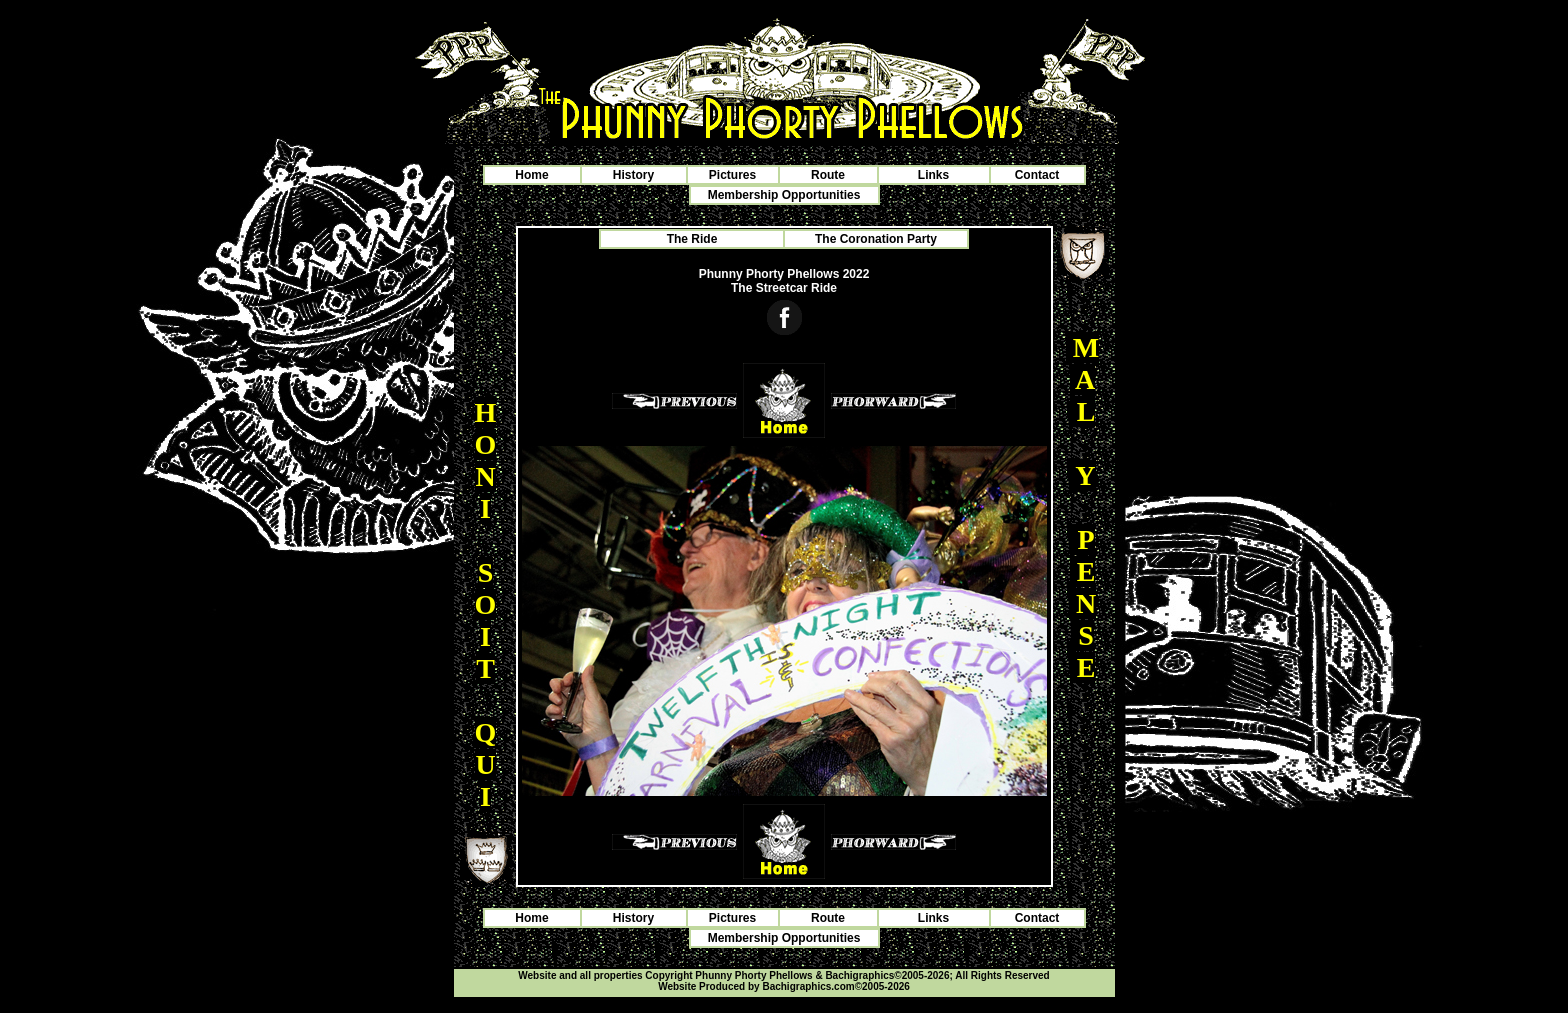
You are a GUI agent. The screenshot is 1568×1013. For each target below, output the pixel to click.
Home (531, 175)
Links (933, 175)
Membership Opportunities (784, 195)
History (633, 175)
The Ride (692, 239)
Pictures (732, 175)
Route (828, 175)
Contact (1037, 175)
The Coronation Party (876, 239)
